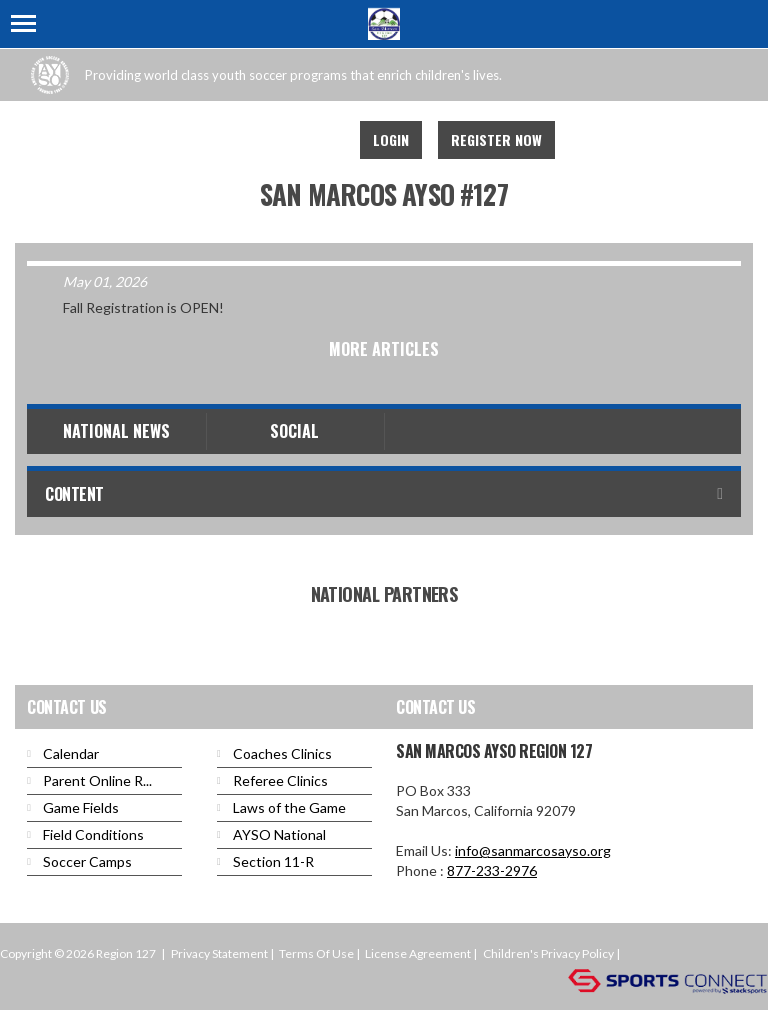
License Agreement (418, 953)
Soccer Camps (87, 861)
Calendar (71, 753)
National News (116, 431)
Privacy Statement (219, 953)
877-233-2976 (492, 870)
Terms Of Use (316, 953)
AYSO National (279, 834)
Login (391, 139)
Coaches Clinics (282, 753)
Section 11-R (273, 861)
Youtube (274, 140)
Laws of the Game (289, 807)
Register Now (496, 139)
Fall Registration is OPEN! (143, 307)
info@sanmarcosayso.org (533, 850)
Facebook (230, 140)
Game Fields (81, 807)
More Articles (384, 349)
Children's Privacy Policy (548, 953)
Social (294, 431)
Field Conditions (93, 834)
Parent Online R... (97, 780)
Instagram (318, 140)
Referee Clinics (280, 780)
